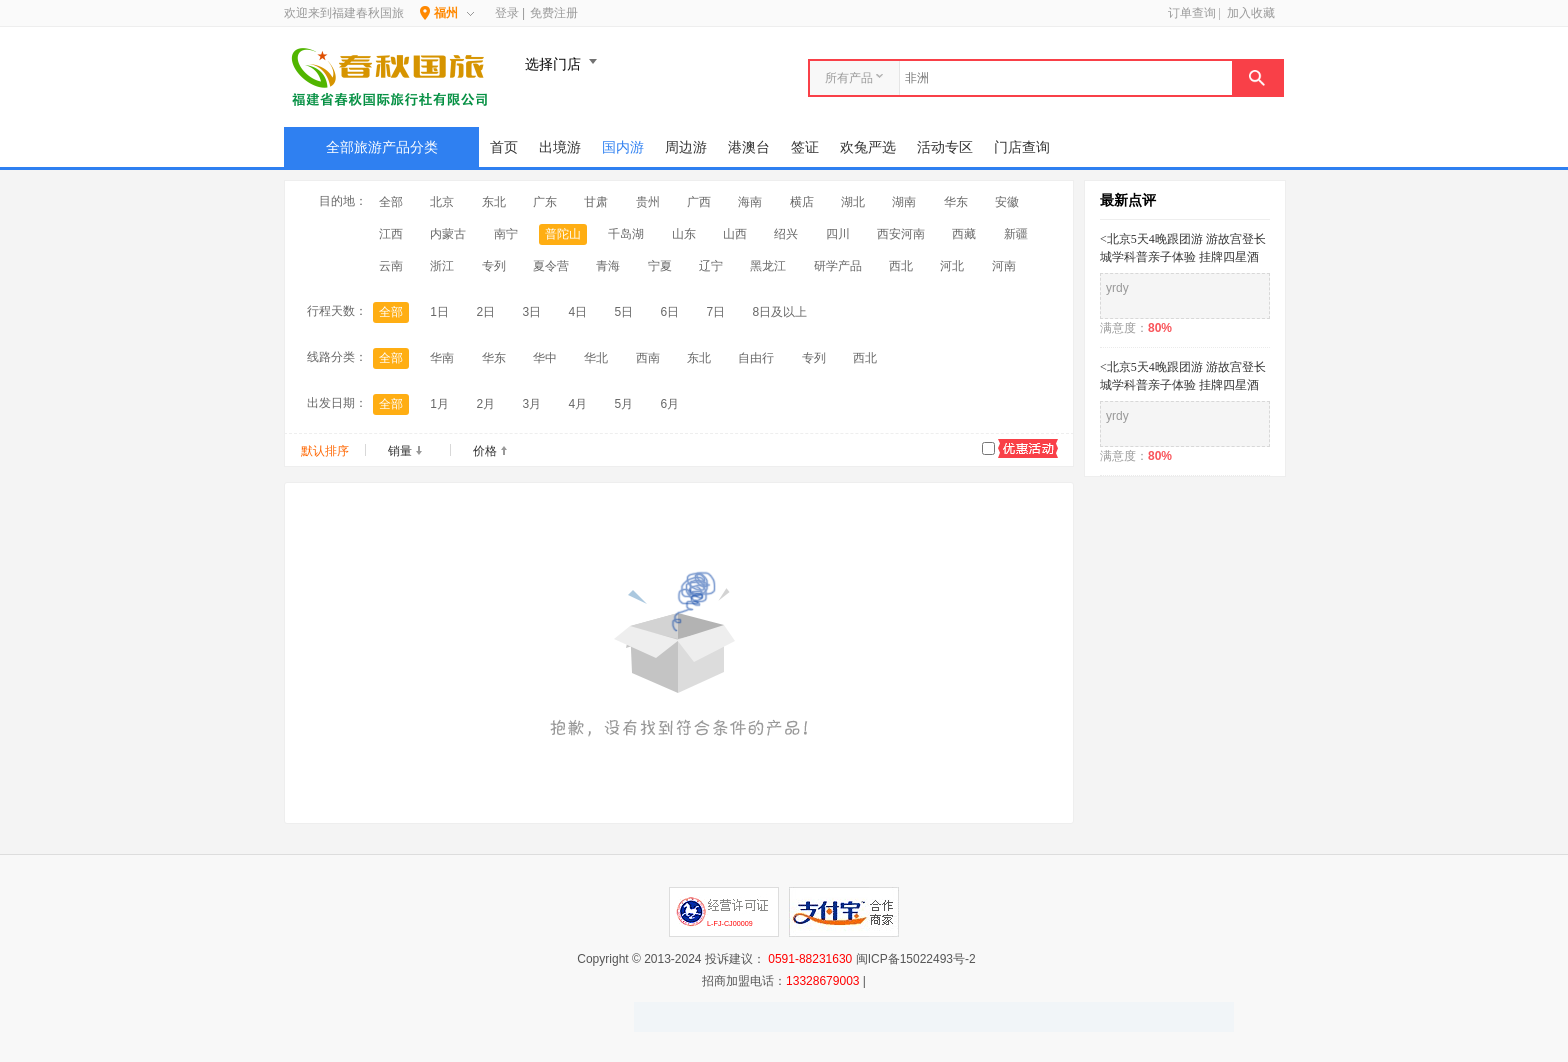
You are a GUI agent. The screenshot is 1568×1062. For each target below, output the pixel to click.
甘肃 (596, 202)
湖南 (904, 202)
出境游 (560, 147)
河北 (952, 266)
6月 (670, 404)
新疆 (1016, 234)
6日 (670, 312)
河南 (1004, 266)
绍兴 (786, 234)
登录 (507, 13)
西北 (901, 266)
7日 (716, 312)
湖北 (853, 202)
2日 (485, 312)
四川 (838, 234)
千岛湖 (626, 234)
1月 (439, 404)
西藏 (964, 234)
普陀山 (563, 234)
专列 (494, 266)
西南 (648, 358)
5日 (623, 312)
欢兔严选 (868, 147)
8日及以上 (780, 312)
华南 (442, 358)
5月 (623, 404)
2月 (485, 404)
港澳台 (749, 147)
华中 (545, 358)
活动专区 (945, 147)
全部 (391, 202)
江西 (391, 234)
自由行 (756, 358)
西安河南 (901, 234)
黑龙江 (768, 266)
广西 (699, 202)
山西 (735, 234)
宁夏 (660, 266)
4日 (577, 312)
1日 (439, 312)
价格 (485, 451)
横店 (802, 202)
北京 (442, 202)
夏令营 (551, 266)
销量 (400, 451)
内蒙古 (448, 234)
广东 (545, 202)
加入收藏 (1251, 13)
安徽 (1007, 202)
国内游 (623, 147)
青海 (608, 266)
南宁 (506, 234)
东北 (494, 202)
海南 (750, 202)
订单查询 (1192, 13)
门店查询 (1022, 147)
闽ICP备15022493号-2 (916, 959)
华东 (956, 202)
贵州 (648, 202)
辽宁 (711, 266)
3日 (531, 312)
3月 (531, 404)
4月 (577, 404)
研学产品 (838, 266)
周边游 (686, 147)
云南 (391, 266)
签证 (805, 147)
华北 (596, 358)
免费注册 (554, 13)
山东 (684, 234)
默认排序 (325, 451)
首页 (504, 147)
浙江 (442, 266)
